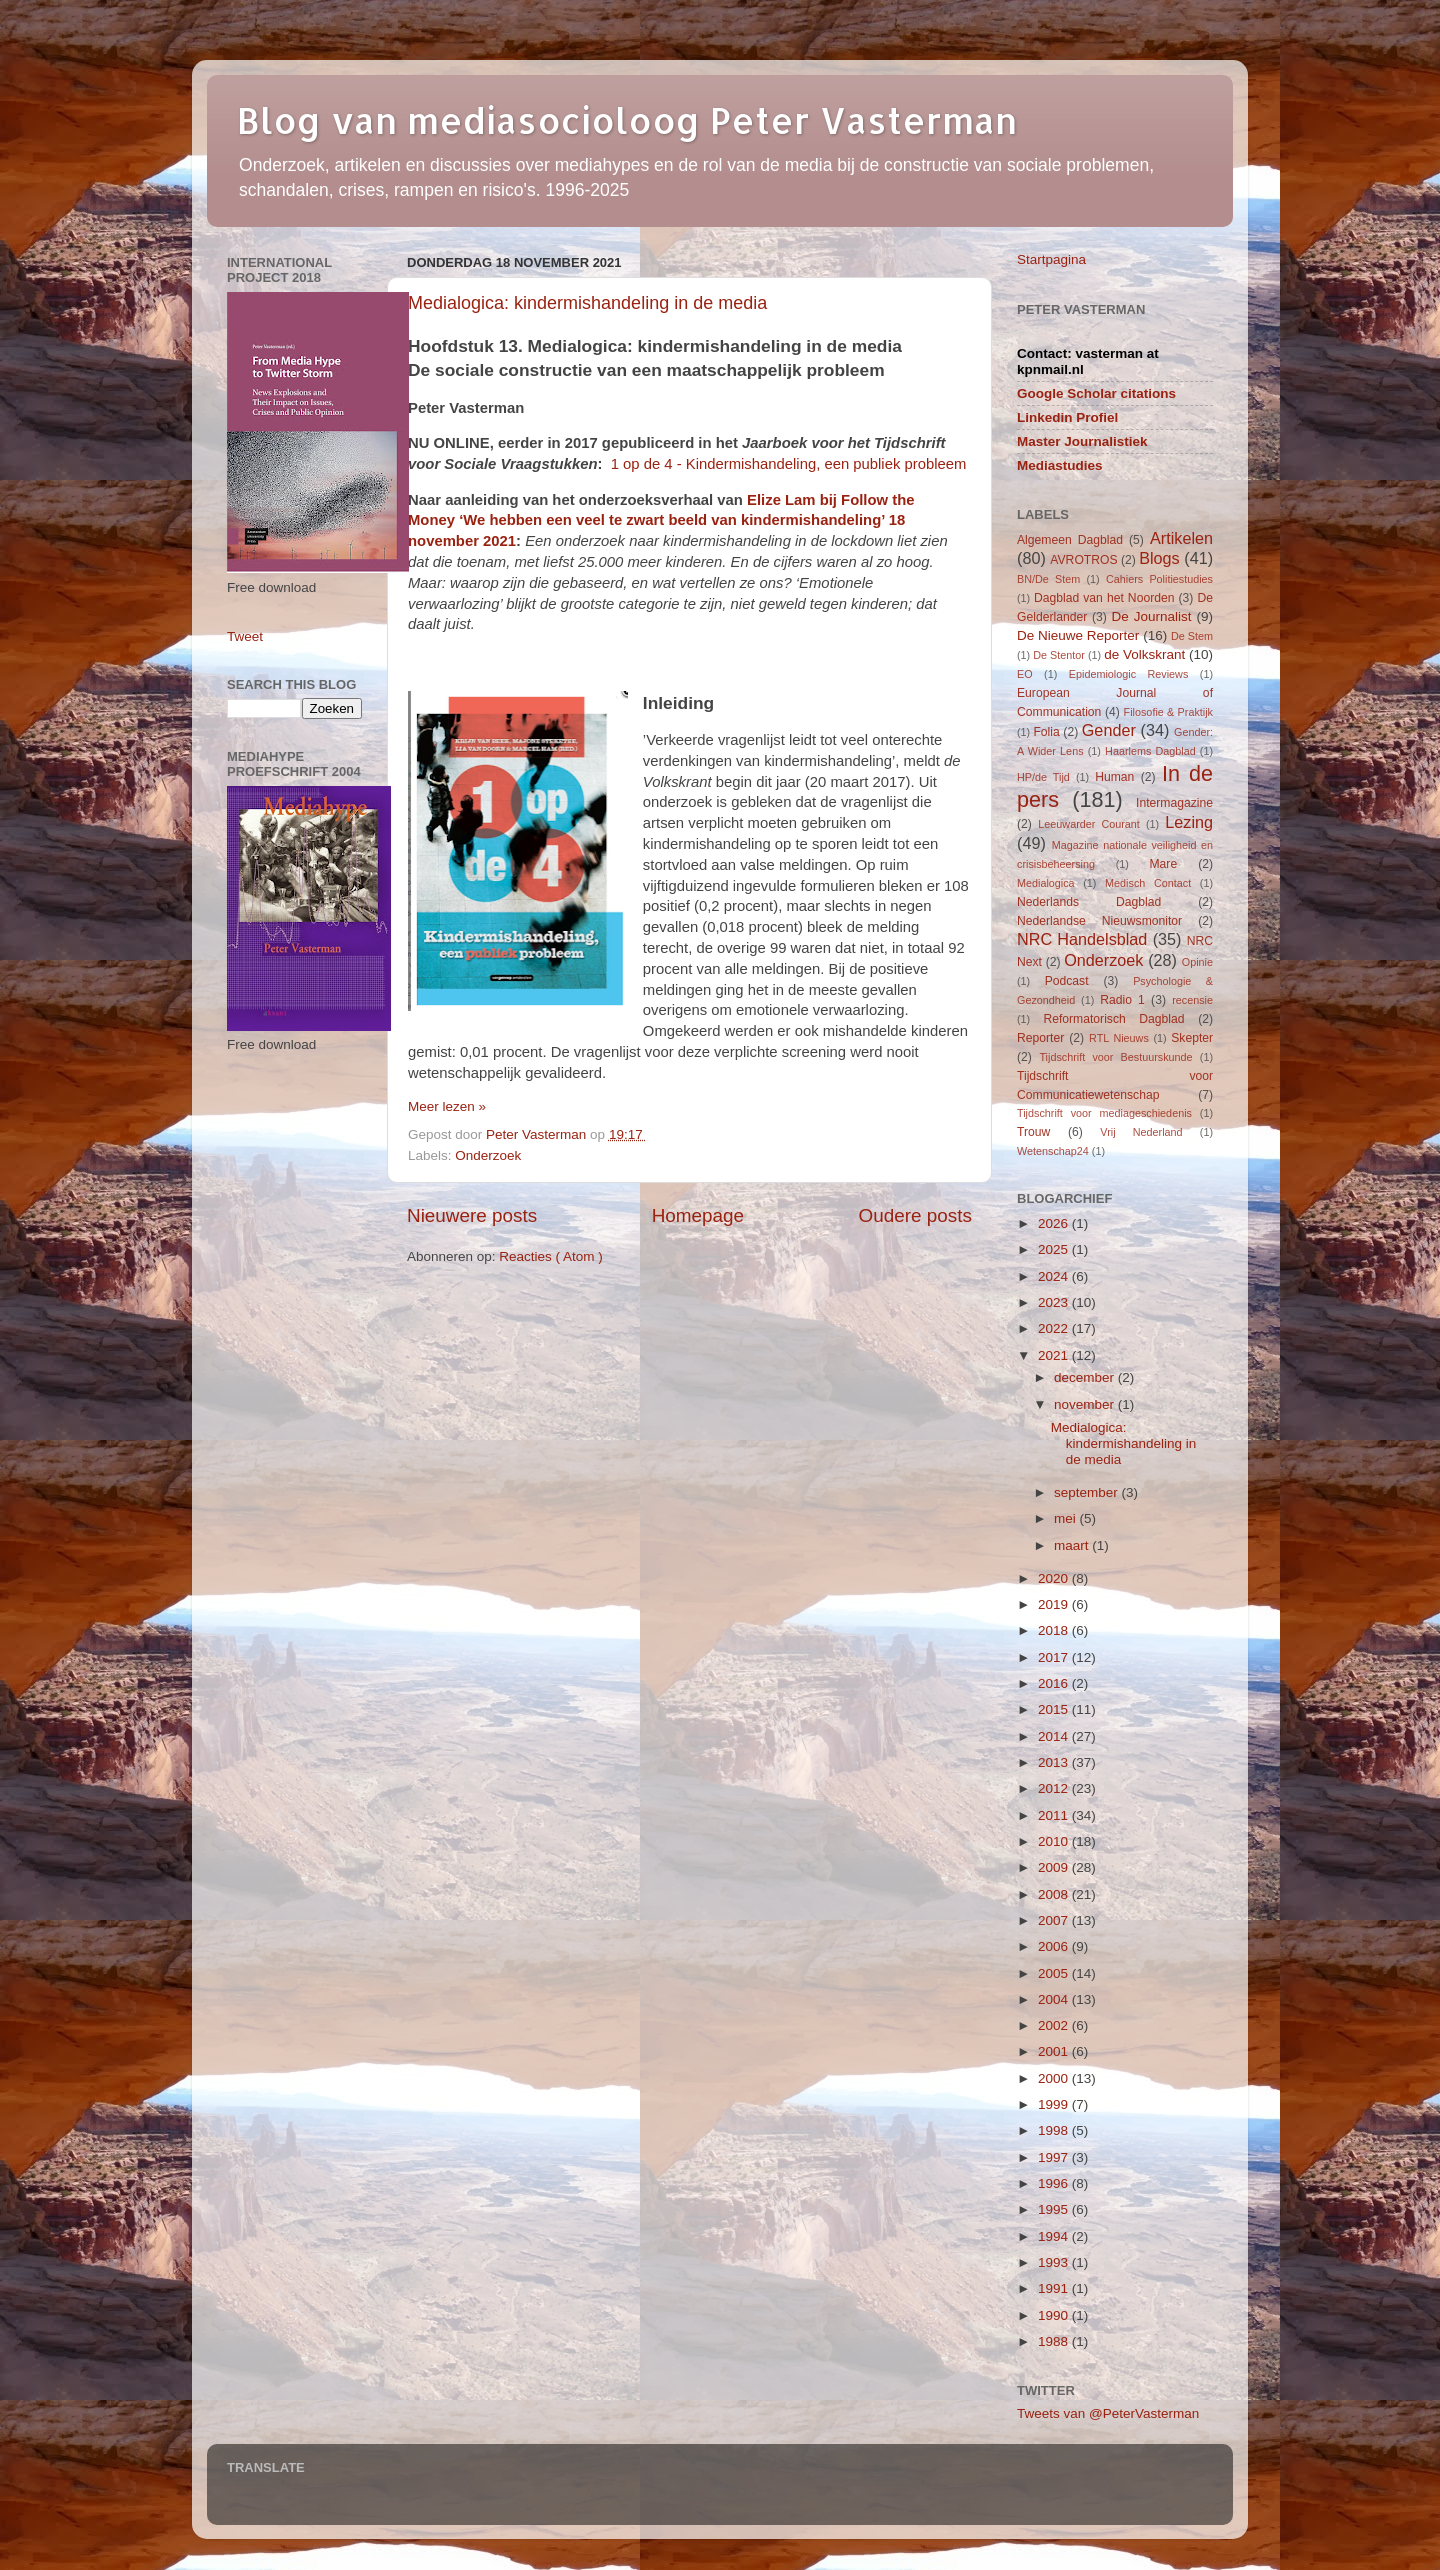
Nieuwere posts (472, 1215)
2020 (1055, 1578)
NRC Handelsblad (1082, 939)
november (1086, 1404)
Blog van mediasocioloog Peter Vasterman (627, 120)
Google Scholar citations (1096, 393)
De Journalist (1151, 616)
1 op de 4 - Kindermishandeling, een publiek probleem (789, 464)
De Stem (1192, 636)
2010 (1055, 1841)
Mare (1164, 864)
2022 (1055, 1328)
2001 (1055, 2051)
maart (1073, 1545)
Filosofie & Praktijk (1168, 712)
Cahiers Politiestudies (1159, 579)
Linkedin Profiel (1067, 417)
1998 (1055, 2130)
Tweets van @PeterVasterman (1108, 2413)
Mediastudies (1060, 465)
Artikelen (1181, 538)
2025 (1055, 1249)
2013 (1055, 1762)
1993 (1055, 2262)
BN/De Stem (1048, 579)
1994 (1055, 2236)
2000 (1055, 2078)
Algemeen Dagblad (1070, 540)
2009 (1055, 1867)
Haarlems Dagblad (1150, 751)
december (1086, 1377)
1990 (1055, 2315)
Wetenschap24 (1053, 1151)
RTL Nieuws (1119, 1038)
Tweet (245, 636)
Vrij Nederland (1141, 1132)
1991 (1055, 2288)
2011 (1055, 1815)
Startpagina (1051, 259)
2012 (1055, 1788)
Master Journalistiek (1082, 441)
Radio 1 (1122, 1000)
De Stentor (1059, 655)
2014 (1055, 1736)
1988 (1055, 2341)
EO (1025, 674)
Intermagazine (1174, 803)
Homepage (698, 1215)
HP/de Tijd (1043, 777)
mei (1067, 1518)
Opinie (1197, 962)
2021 (1055, 1355)
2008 (1055, 1894)
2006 (1055, 1946)
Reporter (1040, 1038)
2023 (1055, 1302)
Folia (1046, 732)
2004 (1055, 1999)
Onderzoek (488, 1155)
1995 (1055, 2209)
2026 (1055, 1223)
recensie (1192, 1000)
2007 (1055, 1920)
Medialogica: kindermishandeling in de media (587, 303)
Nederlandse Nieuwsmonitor (1099, 921)
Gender (1109, 730)
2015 (1055, 1709)
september (1088, 1492)
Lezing (1189, 822)
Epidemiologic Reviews (1129, 674)
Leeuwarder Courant (1089, 824)
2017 (1055, 1657)
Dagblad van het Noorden (1104, 598)
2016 (1055, 1683)
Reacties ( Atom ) (551, 1256)
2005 (1055, 1973)
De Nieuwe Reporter (1078, 635)
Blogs (1159, 558)
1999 (1055, 2104)
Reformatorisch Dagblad (1113, 1019)
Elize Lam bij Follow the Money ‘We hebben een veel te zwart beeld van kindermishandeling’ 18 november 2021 (661, 521)
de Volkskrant (1144, 654)
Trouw (1033, 1132)
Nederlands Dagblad (1089, 902)
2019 (1055, 1604)
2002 (1055, 2025)
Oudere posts (915, 1215)
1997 (1055, 2157)
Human (1114, 777)
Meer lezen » (447, 1106)
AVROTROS (1083, 560)
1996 (1055, 2183)
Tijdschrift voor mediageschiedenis (1104, 1113)
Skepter (1192, 1038)
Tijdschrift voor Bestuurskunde (1115, 1057)
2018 (1055, 1630)
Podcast (1067, 981)
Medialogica (1046, 883)
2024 (1055, 1276)
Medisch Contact (1148, 883)
